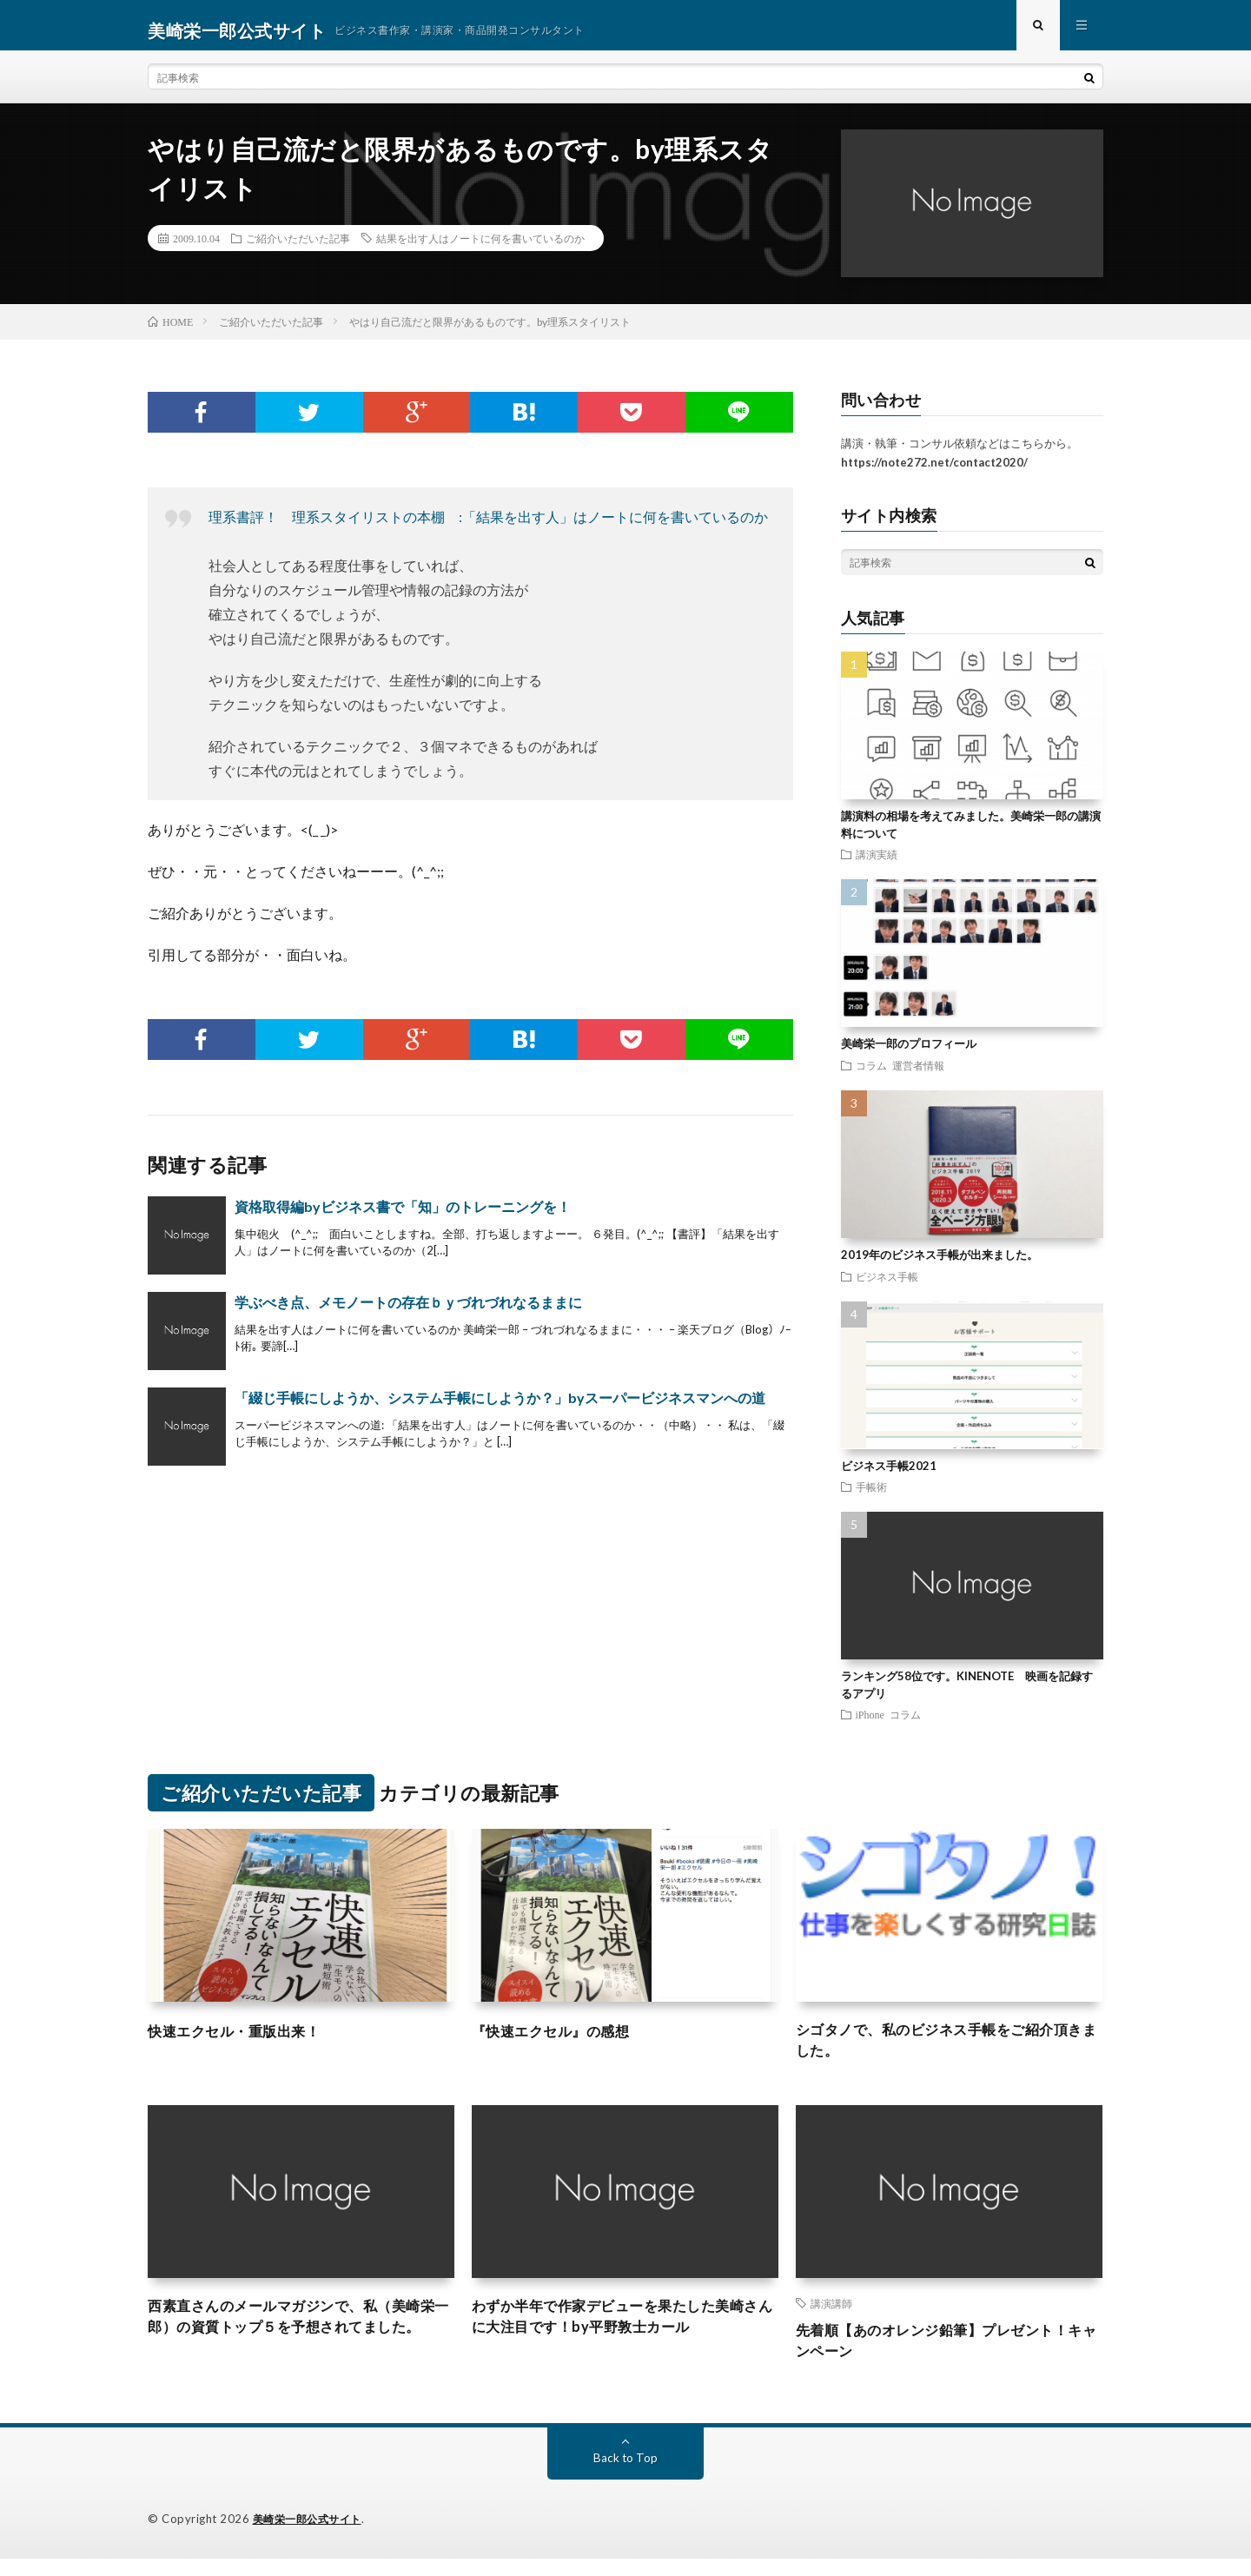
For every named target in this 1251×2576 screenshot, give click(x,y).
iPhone (870, 1724)
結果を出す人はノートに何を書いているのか (480, 248)
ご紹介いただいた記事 (298, 248)
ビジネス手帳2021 (889, 1475)
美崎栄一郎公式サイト (311, 2537)
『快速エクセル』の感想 (560, 2040)
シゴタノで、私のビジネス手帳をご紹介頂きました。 (949, 2051)
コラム (871, 1074)
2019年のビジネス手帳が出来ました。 (939, 1265)
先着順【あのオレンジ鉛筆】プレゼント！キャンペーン (949, 2356)
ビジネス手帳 (887, 1286)
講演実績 (876, 864)
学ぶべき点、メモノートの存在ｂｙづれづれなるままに (408, 1311)
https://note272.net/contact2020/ (934, 473)
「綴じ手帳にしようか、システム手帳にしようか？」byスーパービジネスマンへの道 (500, 1407)
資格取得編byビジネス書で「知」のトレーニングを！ (403, 1216)
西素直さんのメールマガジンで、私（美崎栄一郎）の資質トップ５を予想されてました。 (300, 2344)
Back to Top (626, 2475)
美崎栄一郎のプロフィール (908, 1054)
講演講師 (831, 2317)
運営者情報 (918, 1074)
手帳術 (871, 1497)
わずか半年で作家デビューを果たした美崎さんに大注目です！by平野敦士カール (625, 2332)
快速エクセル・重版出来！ (244, 2040)
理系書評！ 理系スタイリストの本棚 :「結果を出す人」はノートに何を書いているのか (488, 526)
